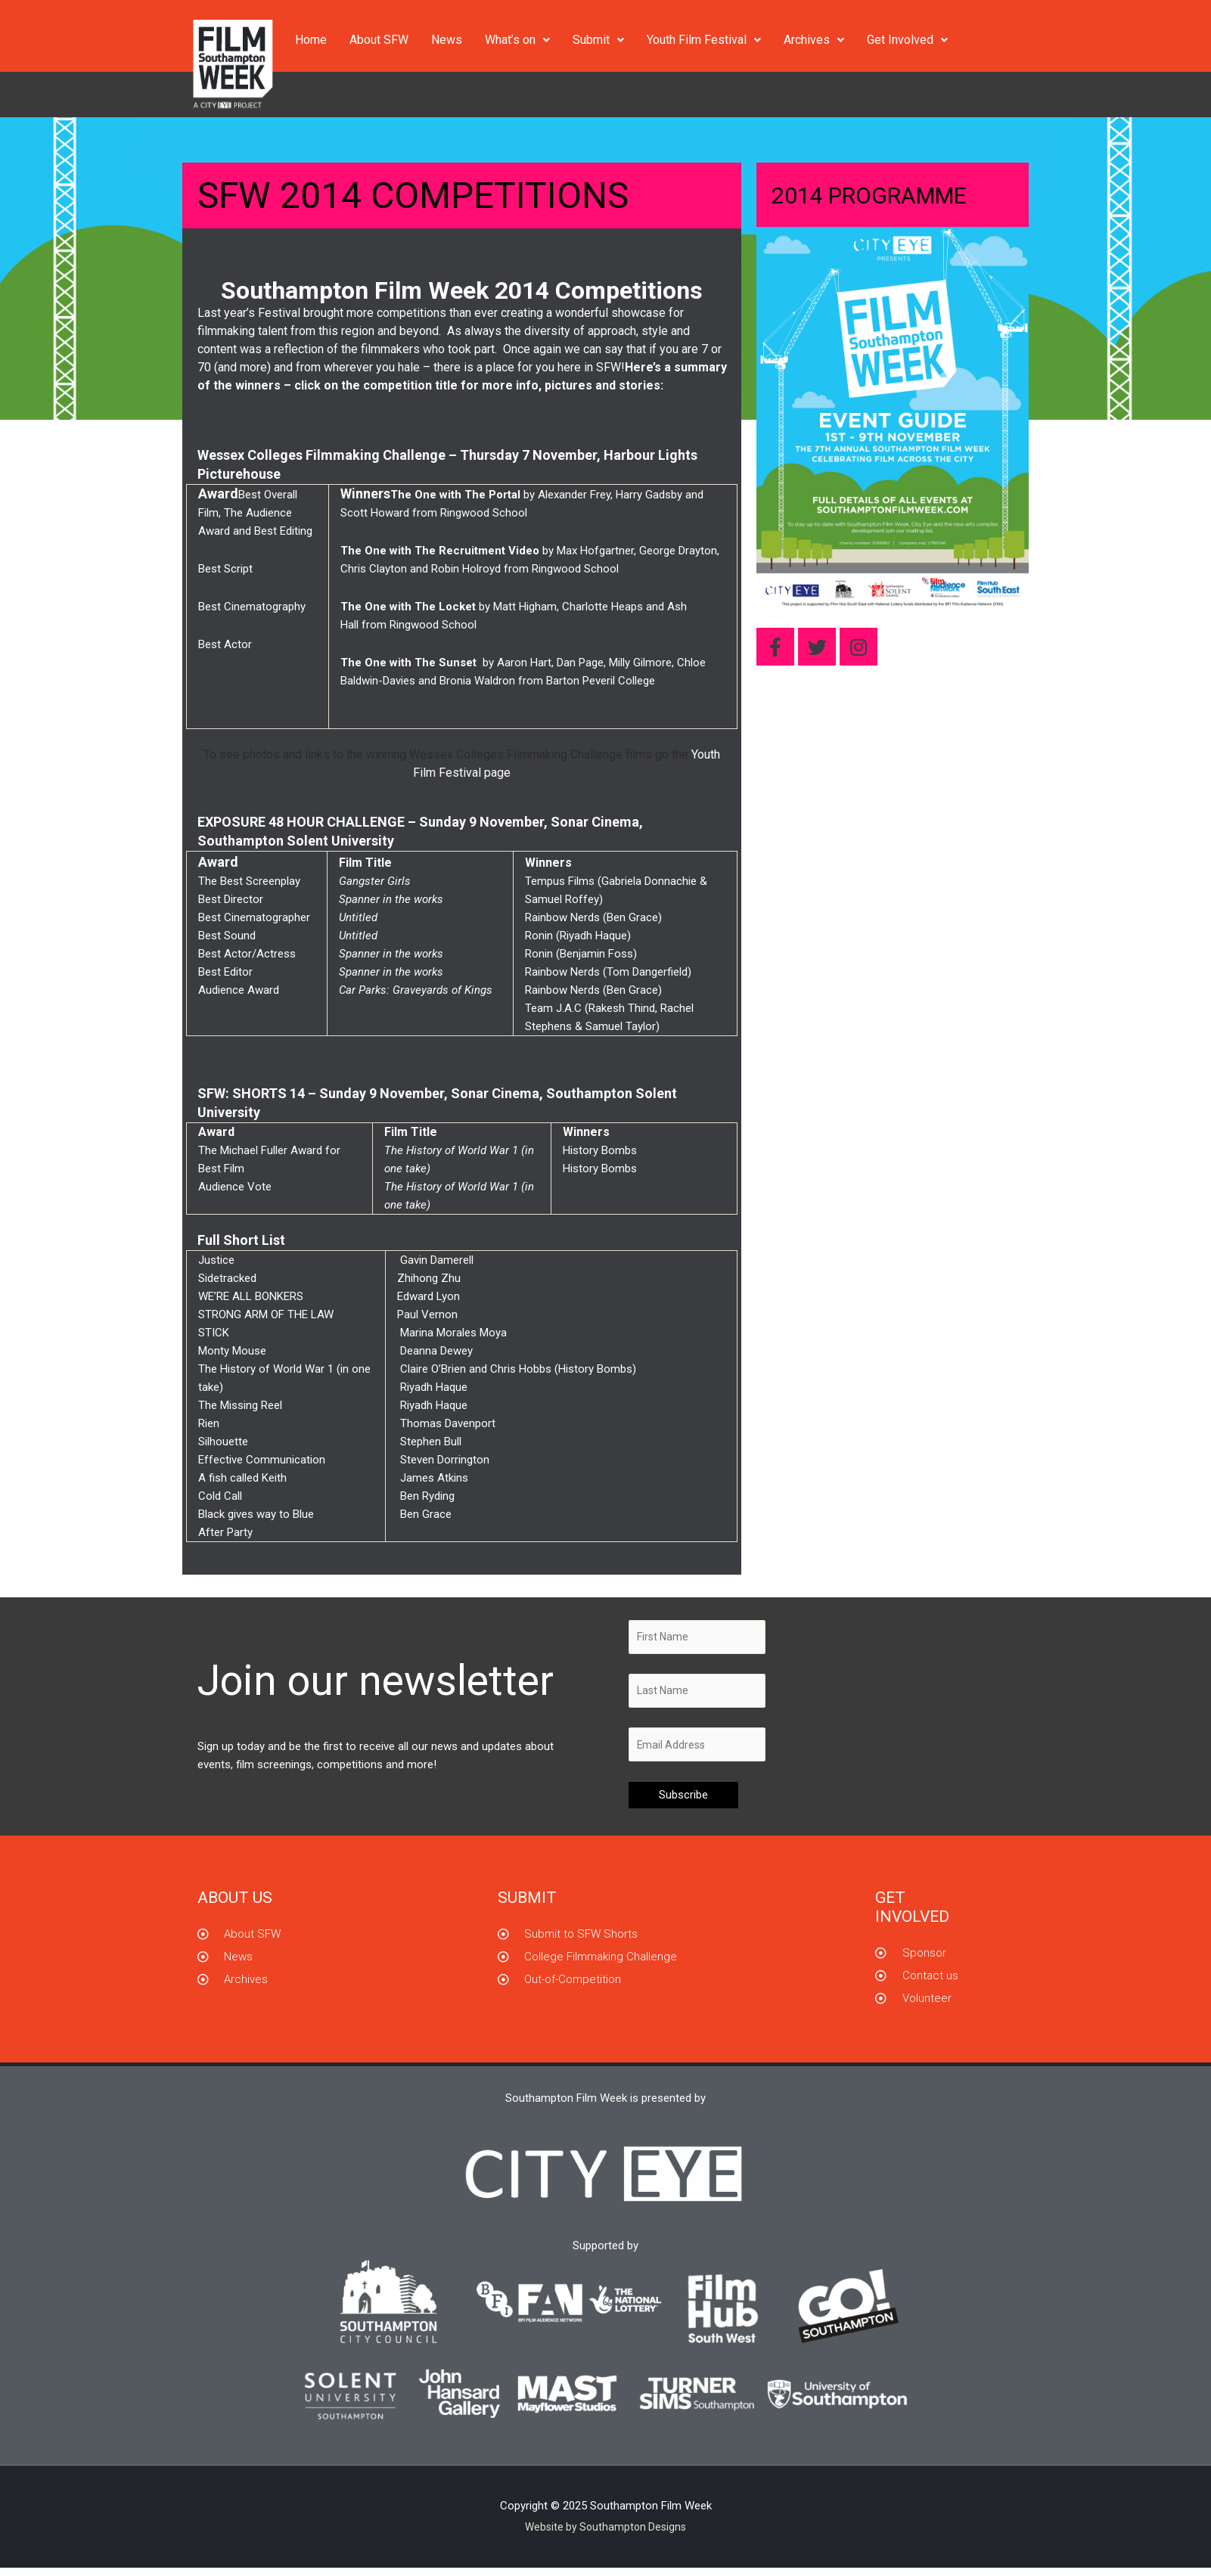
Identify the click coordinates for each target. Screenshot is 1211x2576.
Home (311, 40)
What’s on (517, 40)
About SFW (378, 40)
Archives (814, 40)
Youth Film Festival (704, 40)
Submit (598, 40)
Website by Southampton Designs (606, 2534)
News (446, 40)
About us (234, 1905)
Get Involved (907, 40)
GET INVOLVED (912, 1914)
